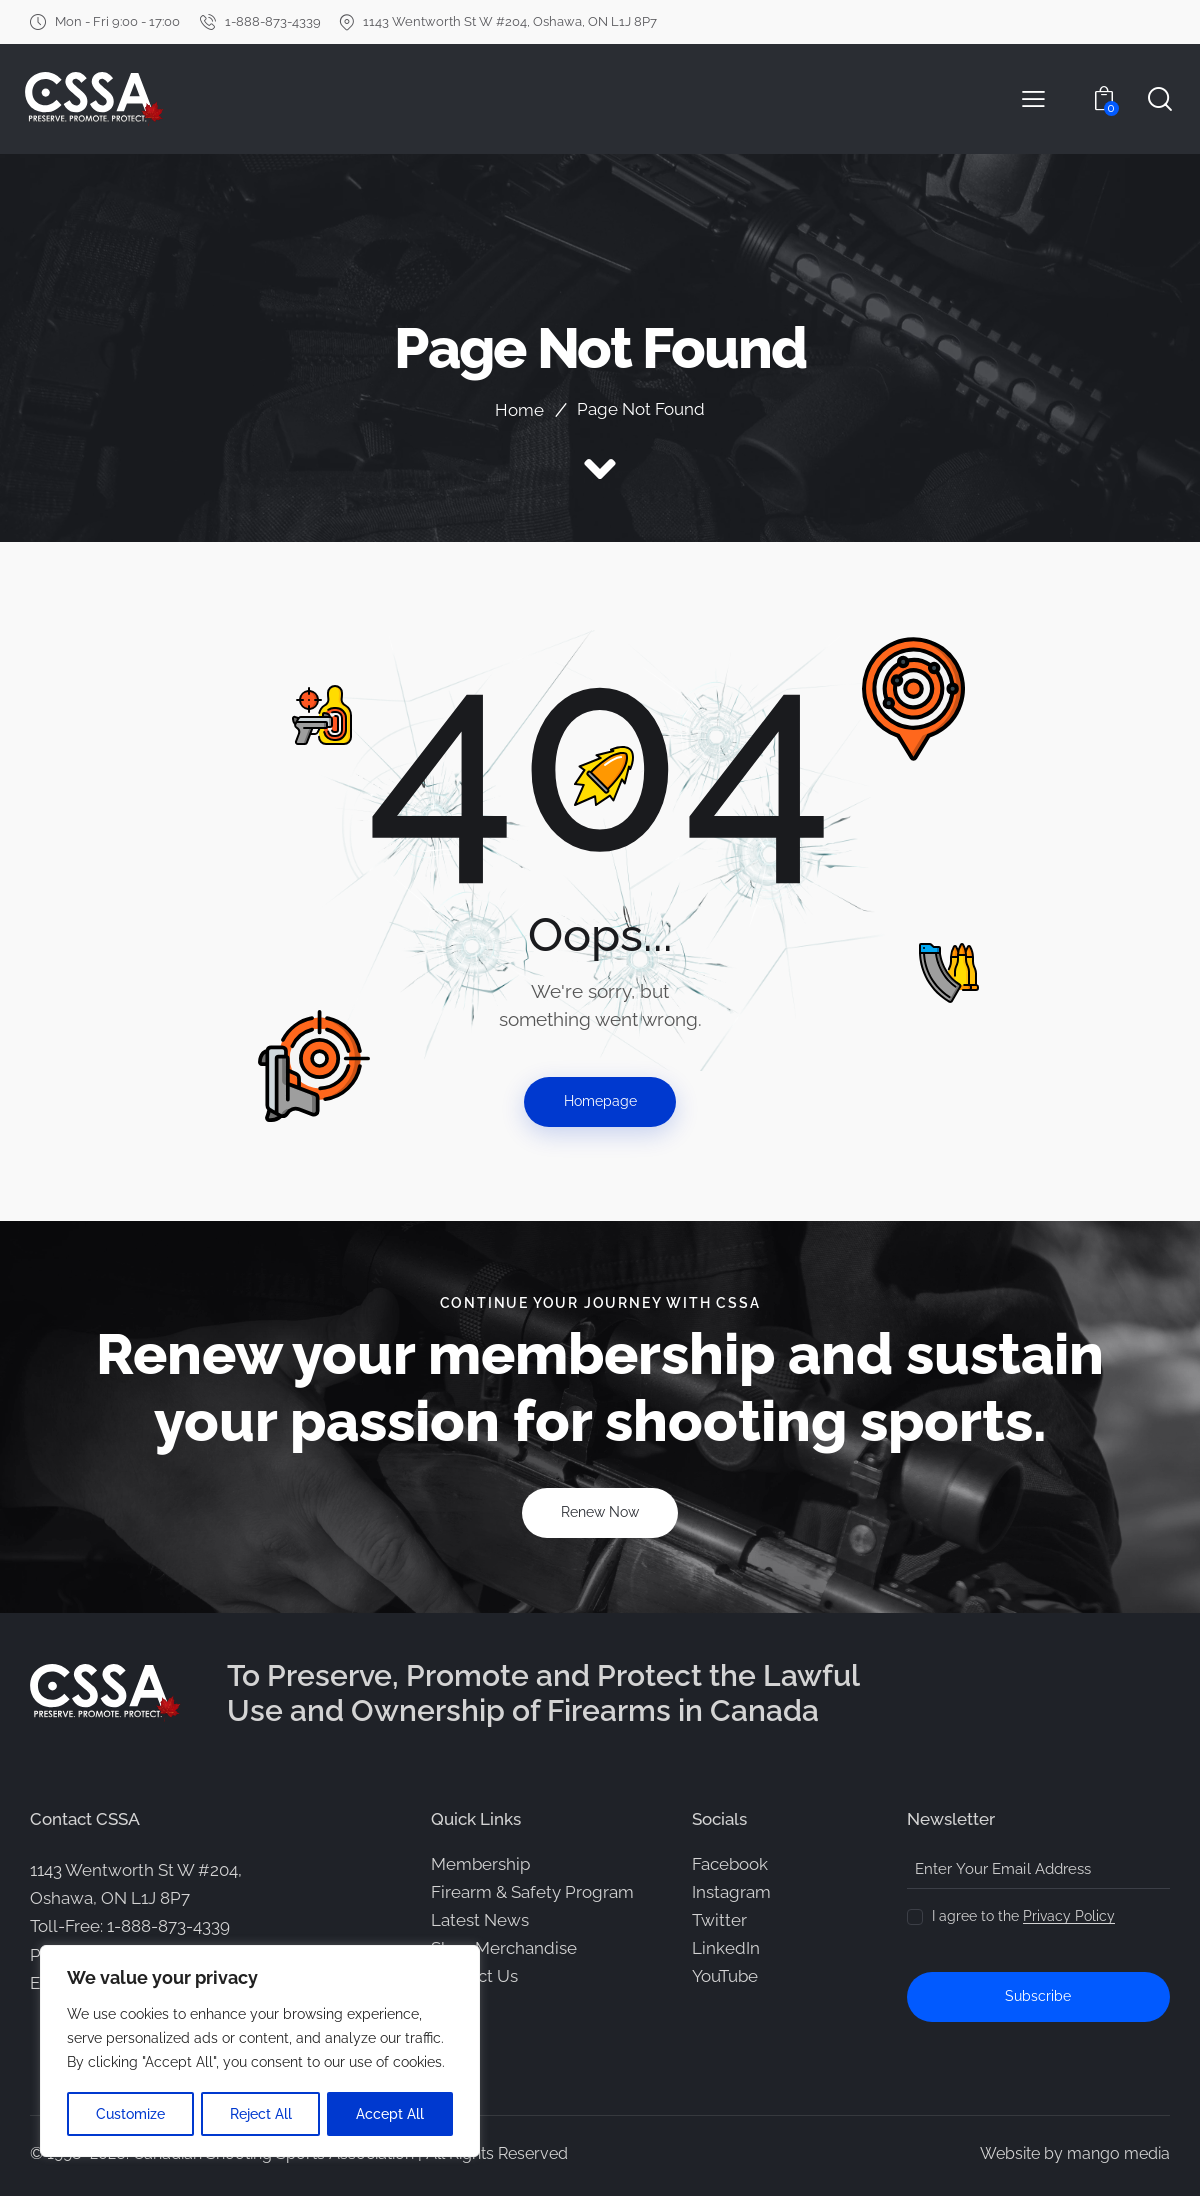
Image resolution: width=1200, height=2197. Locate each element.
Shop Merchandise (504, 1949)
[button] (1033, 99)
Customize (130, 2114)
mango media (1118, 2154)
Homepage (600, 1102)
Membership (480, 1865)
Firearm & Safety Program (532, 1893)
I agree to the (1023, 1917)
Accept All (391, 2114)
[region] (260, 2052)
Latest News (480, 1921)
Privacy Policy (1069, 1917)
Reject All (261, 2114)
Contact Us (474, 1977)
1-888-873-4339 (168, 1927)
